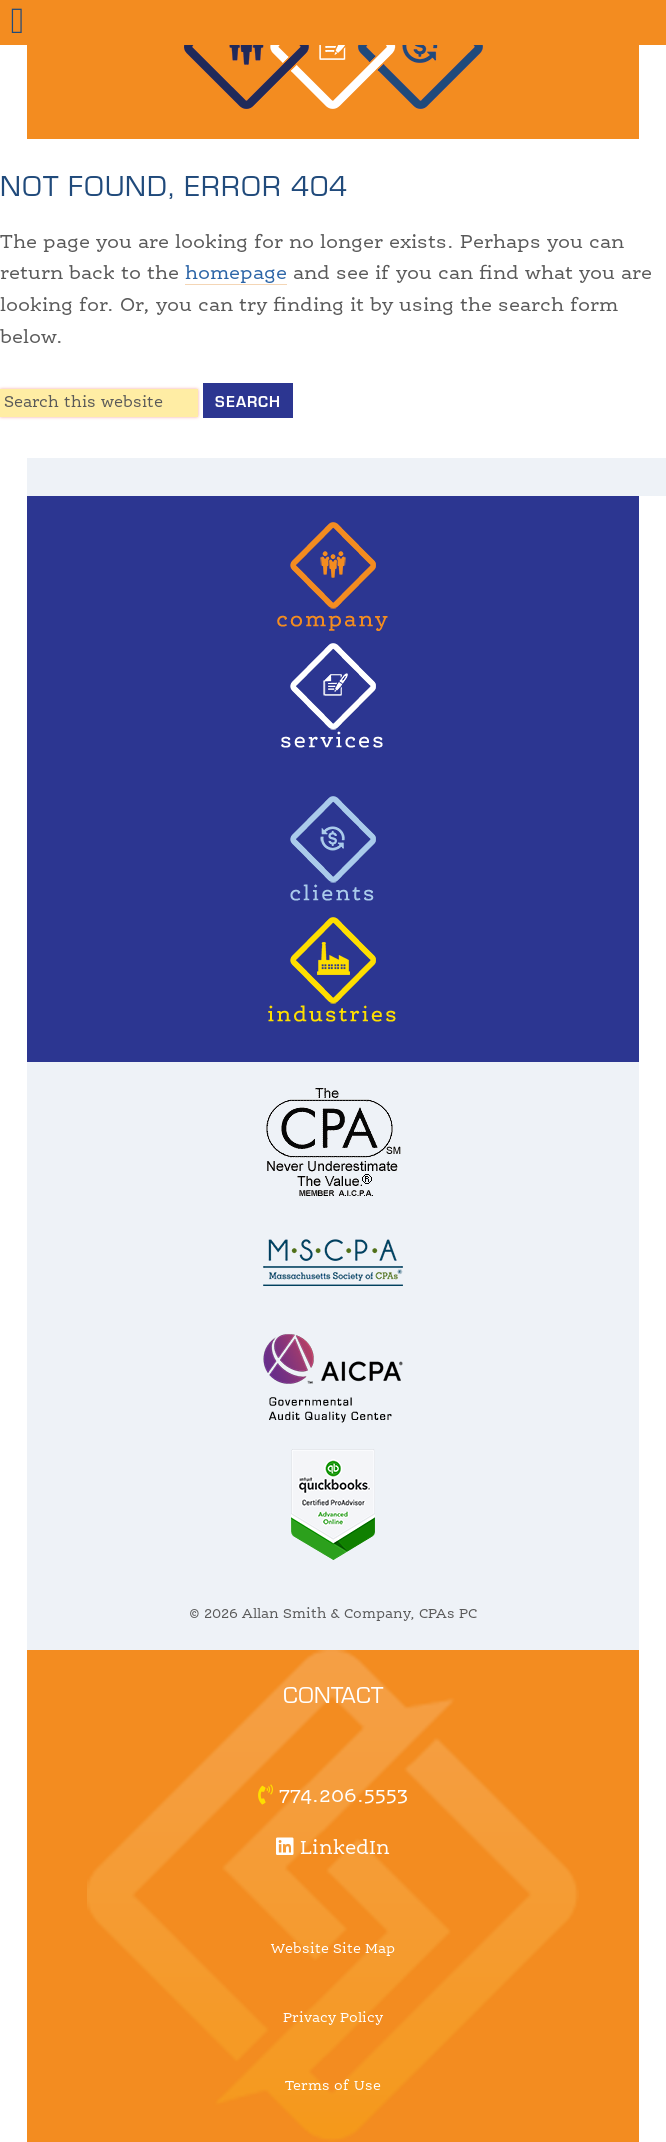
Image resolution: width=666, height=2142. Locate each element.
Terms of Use (333, 2086)
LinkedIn (333, 1849)
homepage (236, 274)
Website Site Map (333, 1949)
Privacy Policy (333, 2018)
